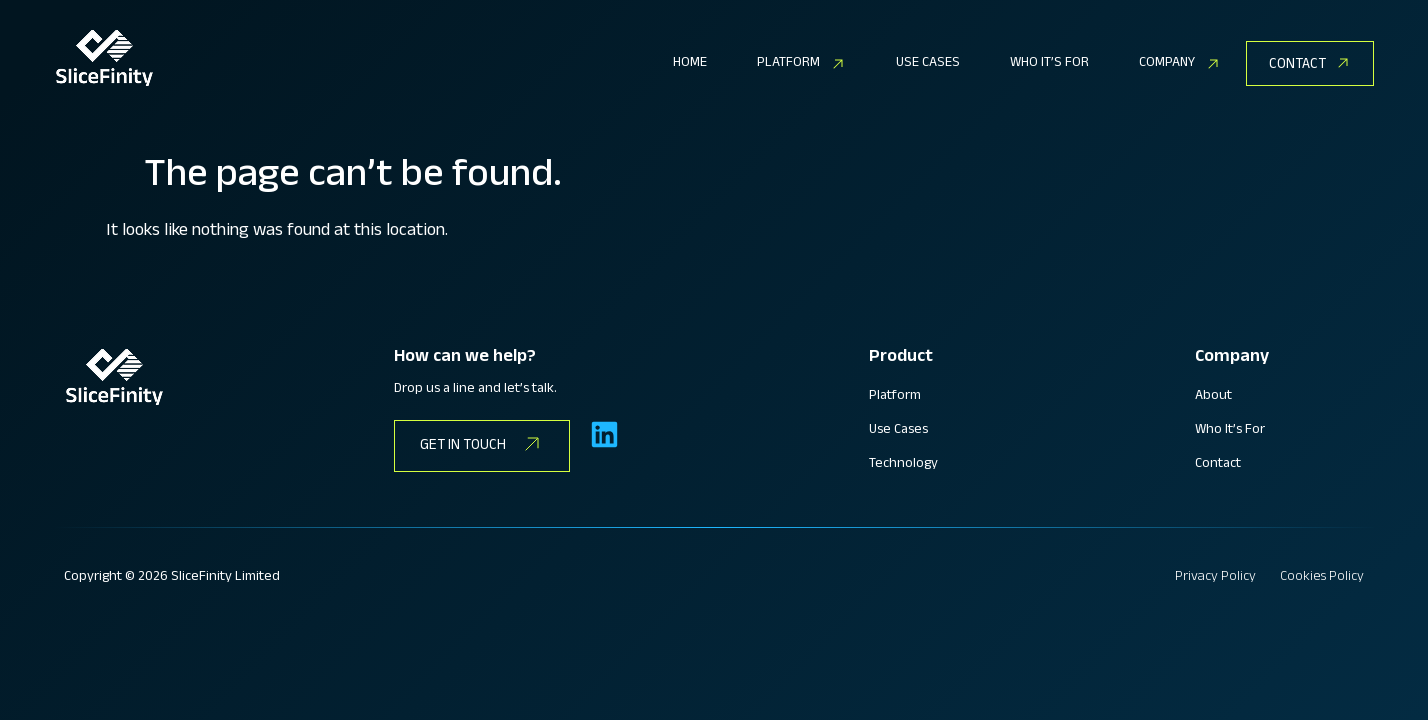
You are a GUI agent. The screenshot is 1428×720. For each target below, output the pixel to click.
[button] (801, 64)
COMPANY (1180, 64)
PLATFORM (801, 64)
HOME (690, 64)
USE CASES (928, 64)
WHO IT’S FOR (1049, 64)
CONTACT (1297, 65)
